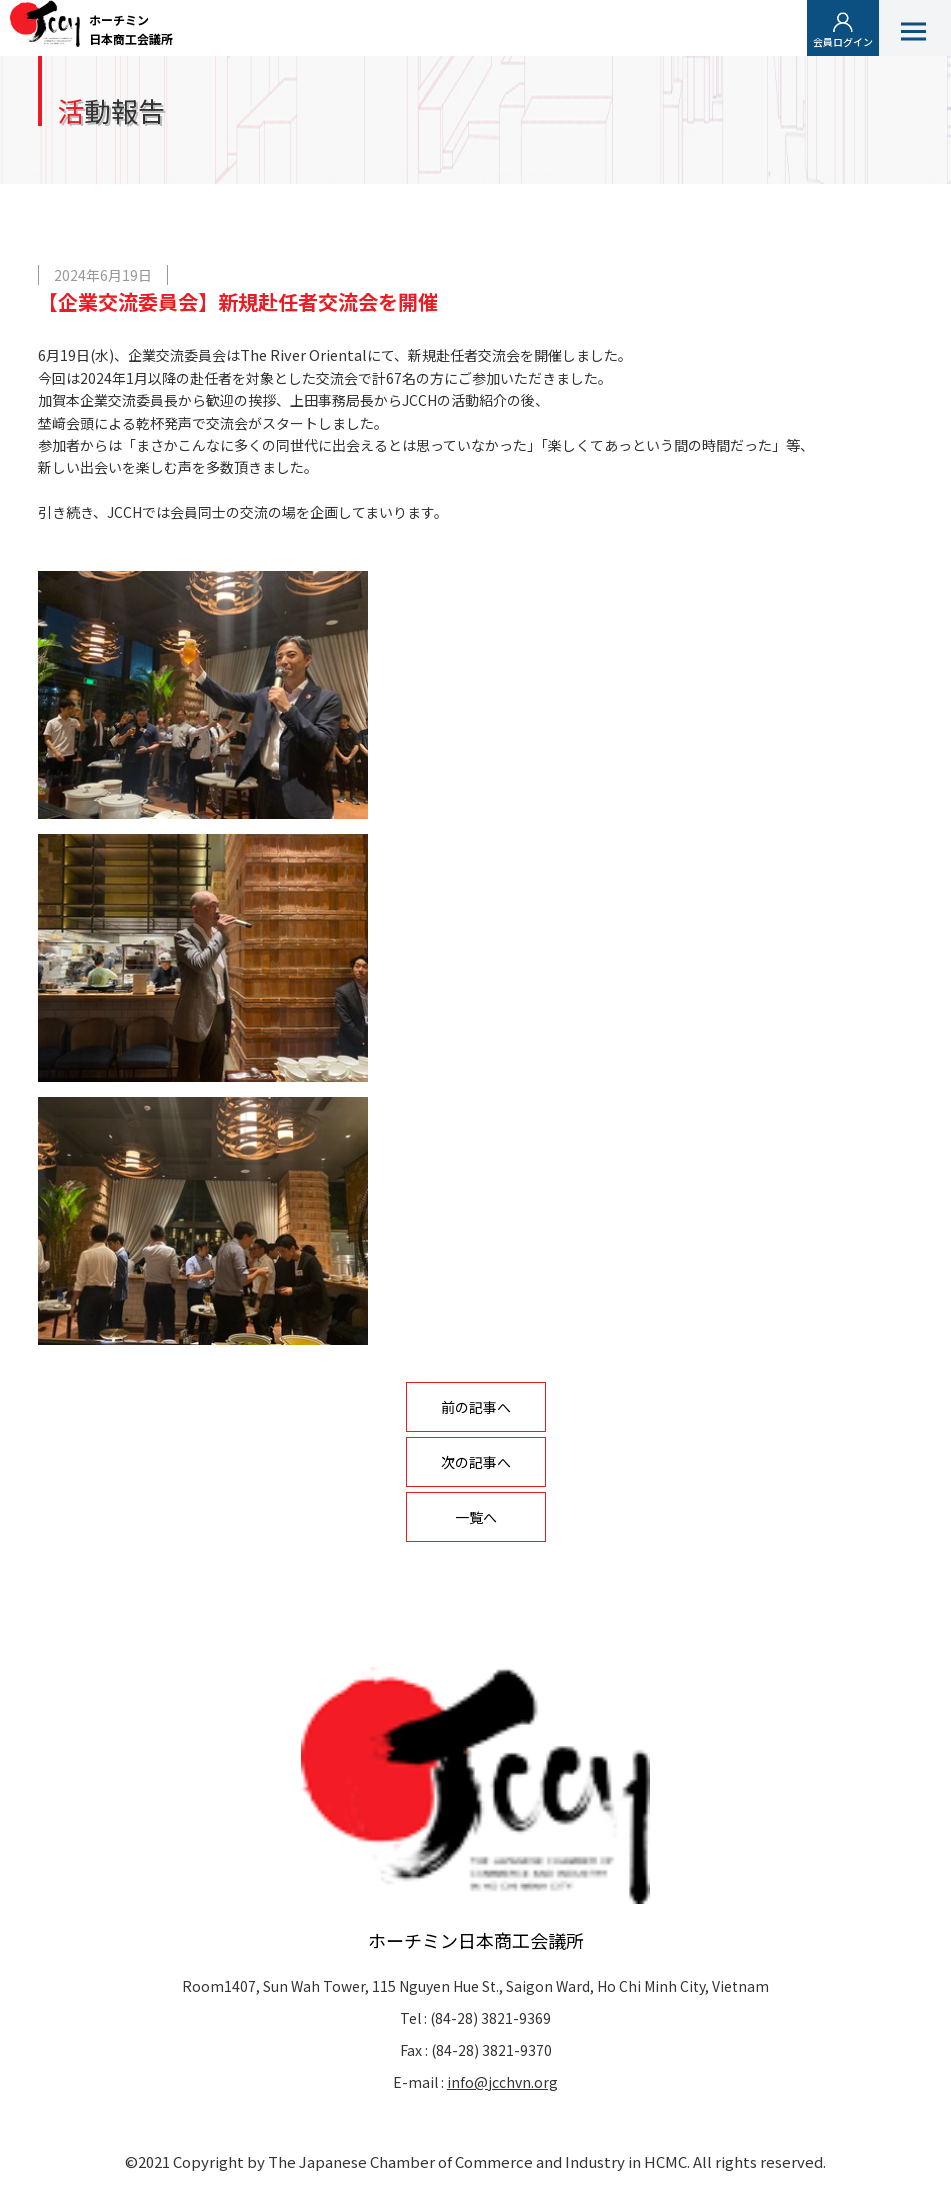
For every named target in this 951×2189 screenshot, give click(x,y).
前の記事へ (476, 1407)
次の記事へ (476, 1462)
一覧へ (476, 1517)
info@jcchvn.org (502, 2082)
